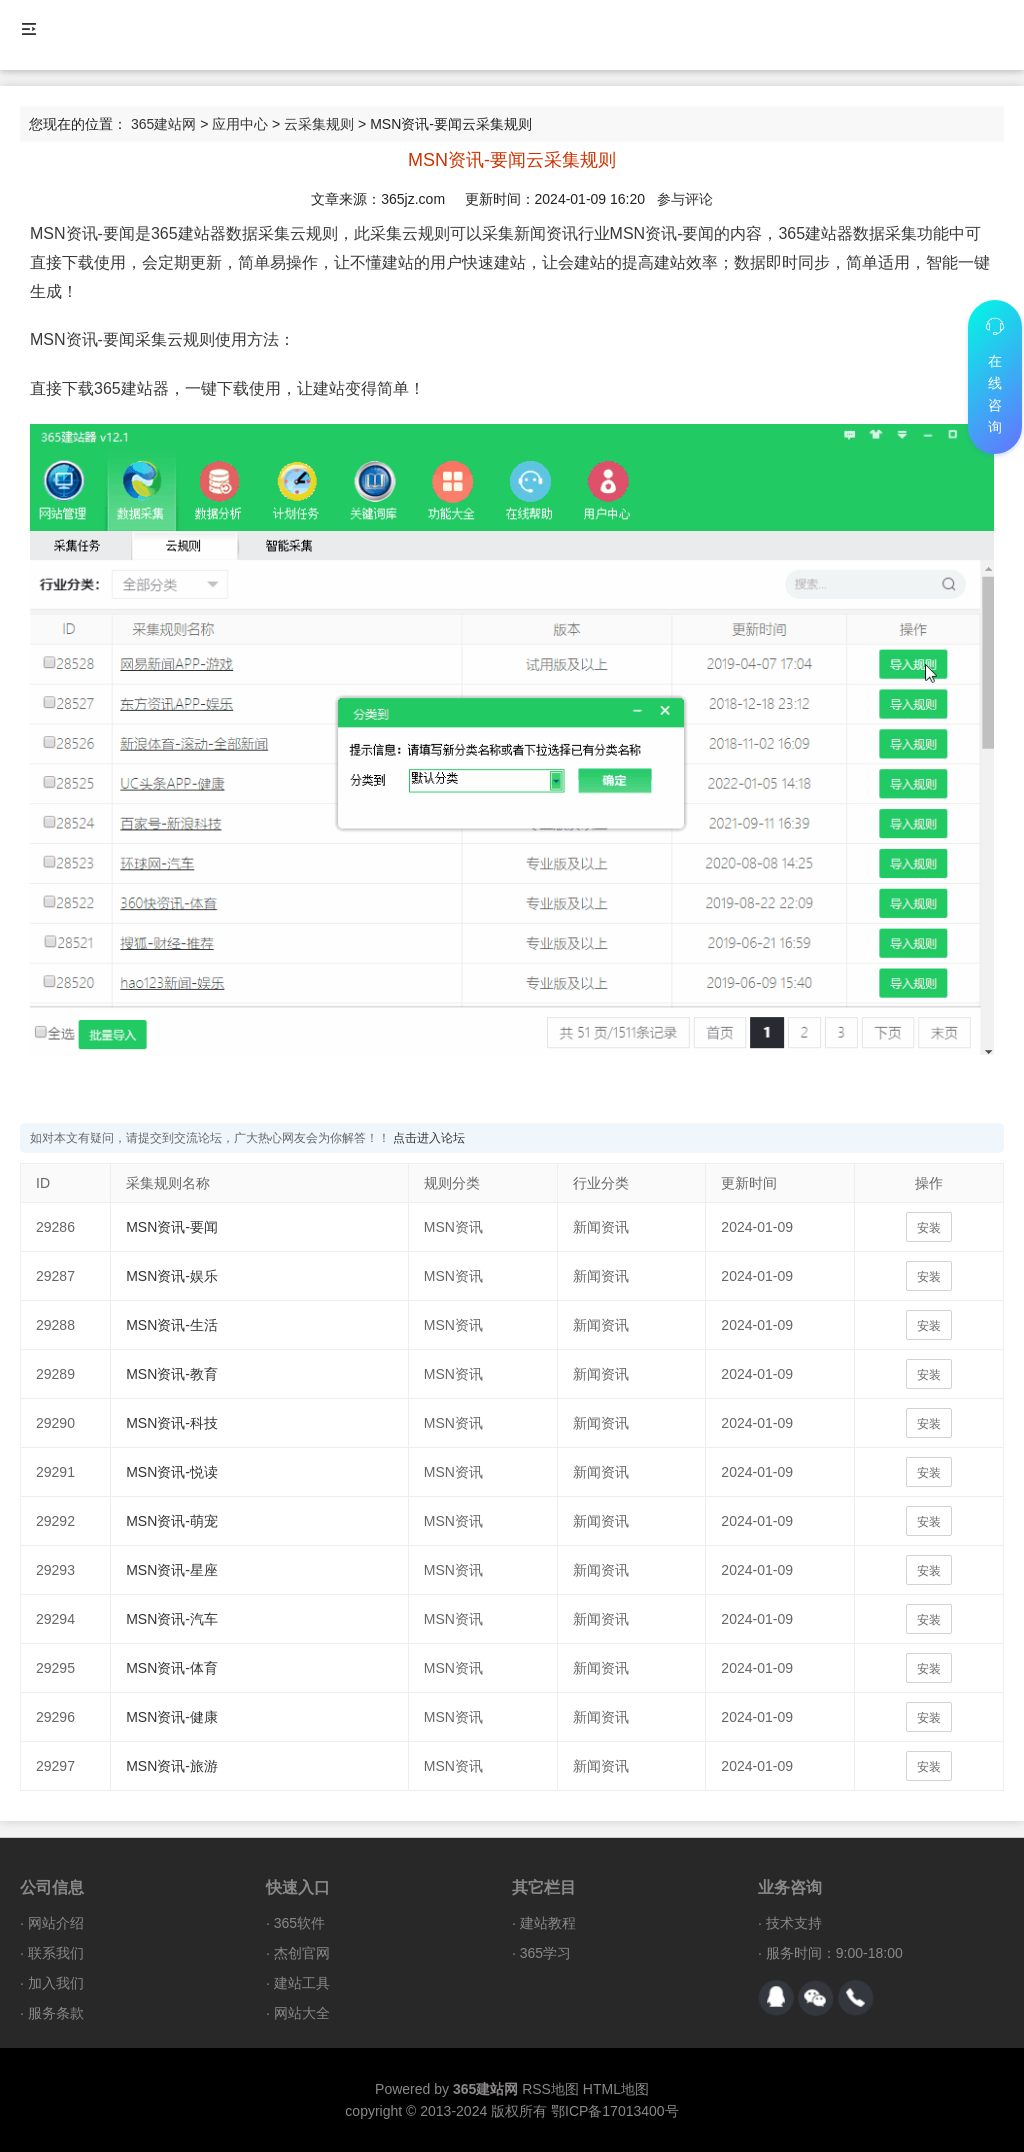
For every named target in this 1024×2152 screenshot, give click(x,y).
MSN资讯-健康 (172, 1717)
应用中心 (240, 124)
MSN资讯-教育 (172, 1374)
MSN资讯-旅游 (172, 1766)
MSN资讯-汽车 (172, 1619)
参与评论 (685, 199)
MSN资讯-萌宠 (172, 1521)
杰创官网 (302, 1953)
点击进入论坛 (429, 1138)
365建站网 (163, 124)
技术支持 (794, 1923)
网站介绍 (56, 1923)
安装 (929, 1228)
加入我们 (56, 1983)
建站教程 (548, 1923)
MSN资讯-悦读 (172, 1472)
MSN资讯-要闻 (172, 1227)
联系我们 (56, 1953)
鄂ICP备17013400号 (615, 2111)
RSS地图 (550, 2089)
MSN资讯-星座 (172, 1570)
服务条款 (56, 2013)
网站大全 (302, 2013)
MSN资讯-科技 (172, 1423)
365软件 (299, 1923)
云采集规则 (319, 124)
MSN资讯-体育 (172, 1668)
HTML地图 (616, 2089)
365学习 (545, 1953)
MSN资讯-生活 (172, 1325)
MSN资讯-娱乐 (172, 1276)
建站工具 (302, 1983)
